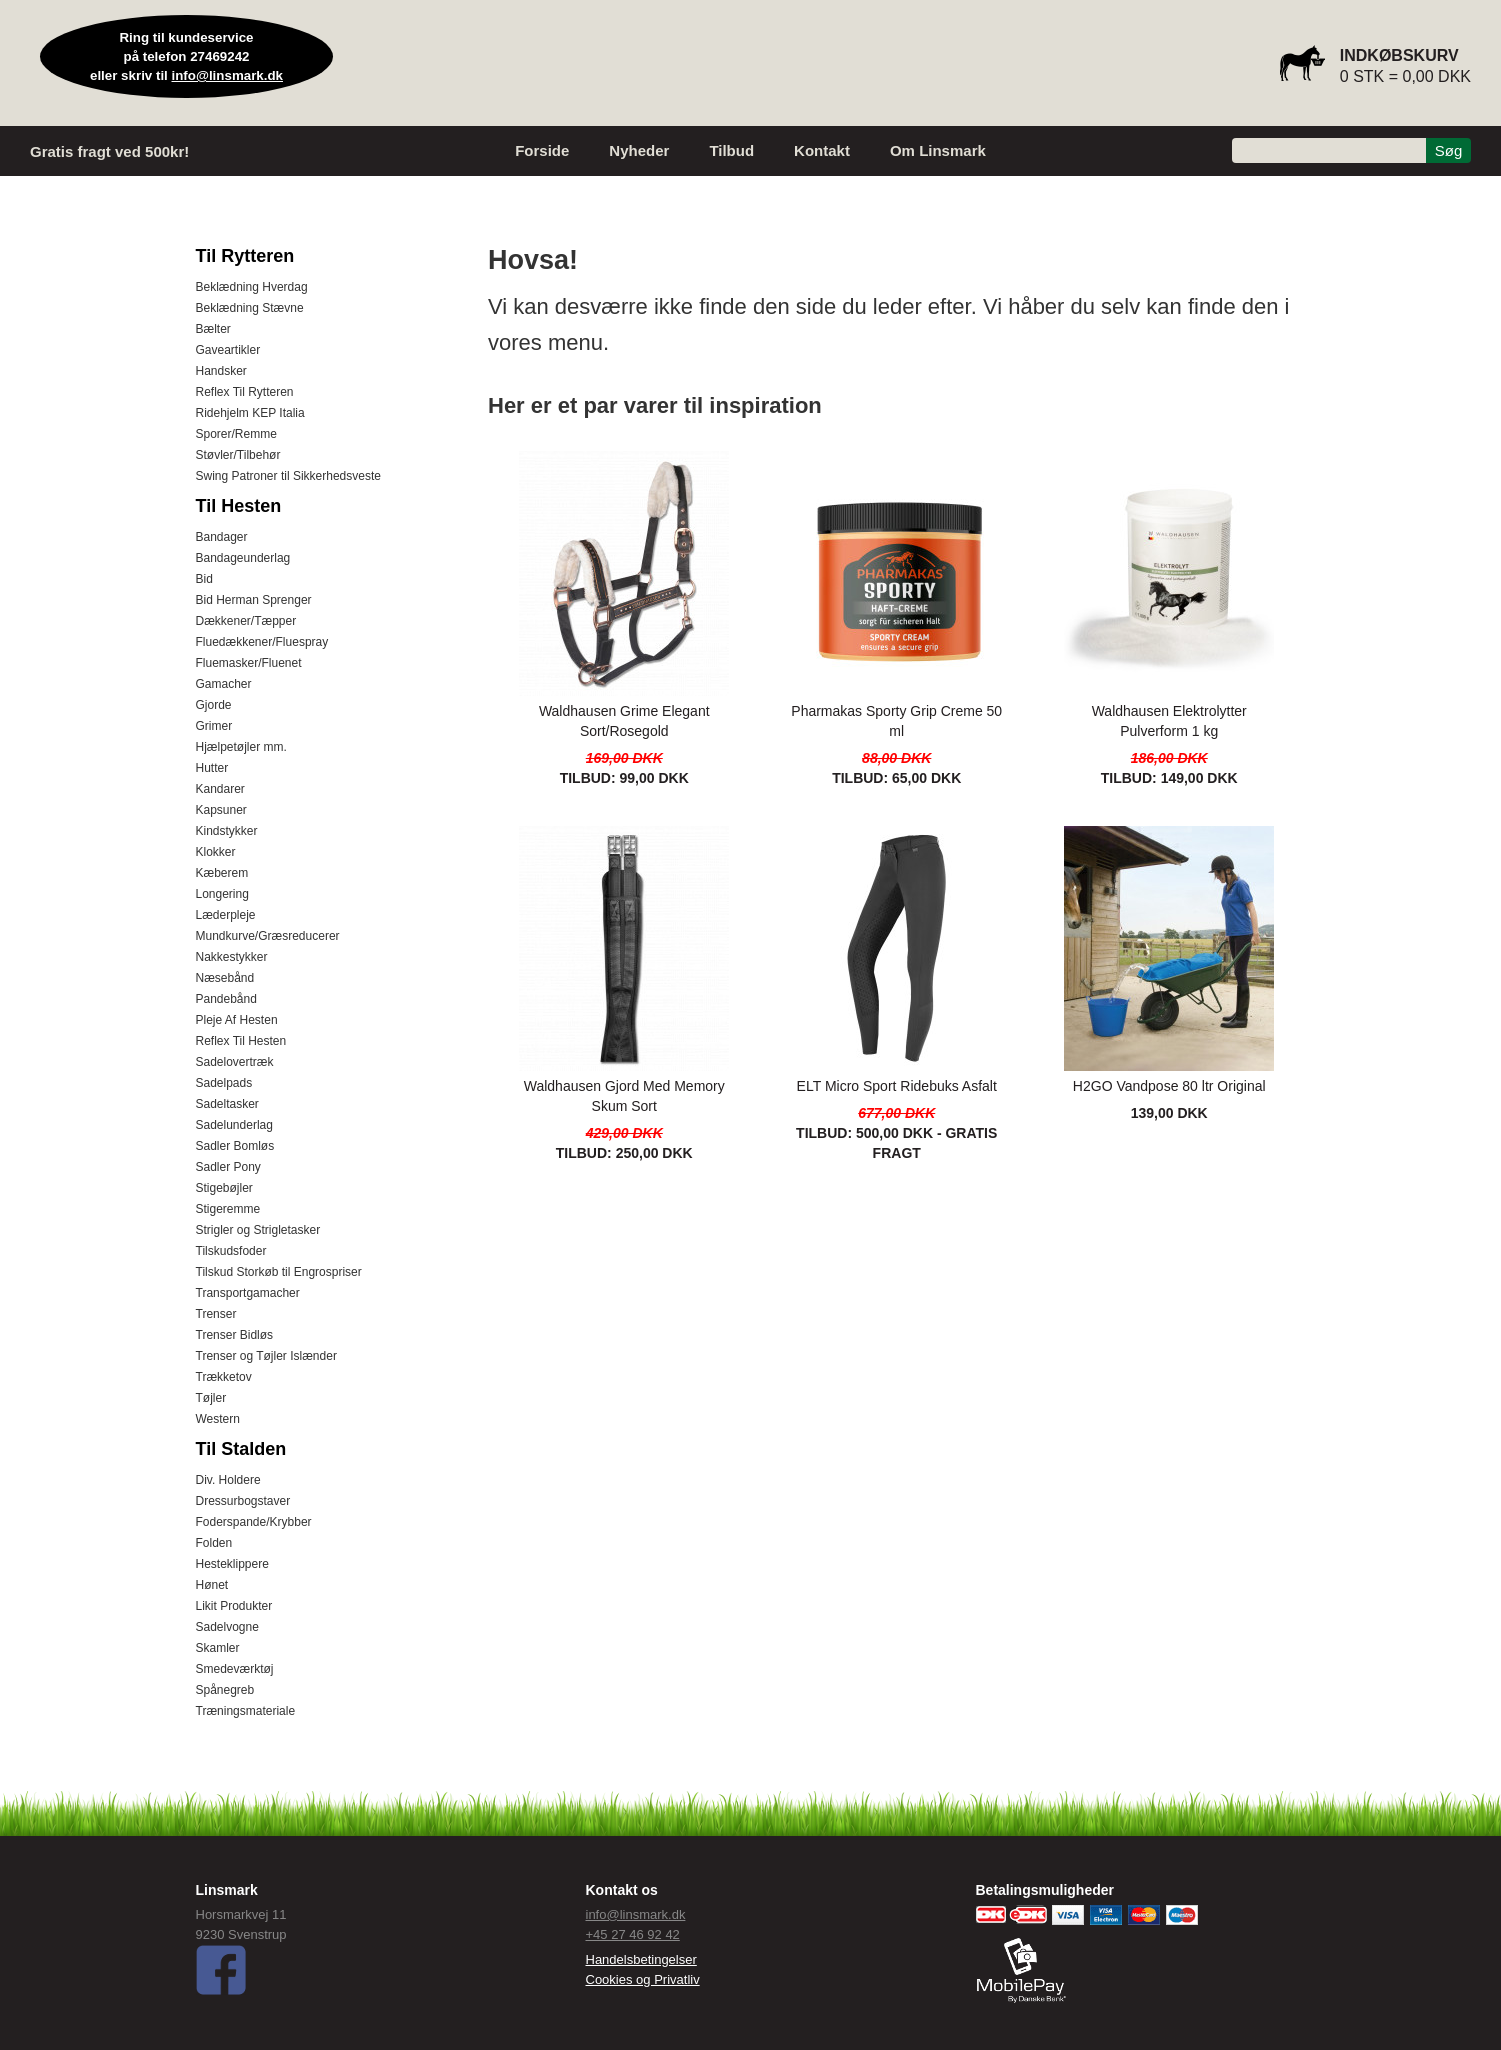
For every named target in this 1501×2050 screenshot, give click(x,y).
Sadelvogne (227, 1627)
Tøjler (211, 1398)
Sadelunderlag (234, 1125)
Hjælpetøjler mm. (241, 747)
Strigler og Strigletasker (258, 1230)
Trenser (216, 1314)
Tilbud (731, 150)
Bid (204, 579)
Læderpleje (226, 915)
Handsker (221, 371)
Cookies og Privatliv (643, 1979)
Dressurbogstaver (243, 1501)
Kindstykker (227, 831)
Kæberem (222, 873)
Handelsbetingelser (641, 1959)
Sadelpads (224, 1083)
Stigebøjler (224, 1188)
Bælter (213, 329)
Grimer (214, 726)
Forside (542, 150)
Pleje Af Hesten (237, 1020)
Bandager (222, 537)
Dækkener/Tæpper (246, 621)
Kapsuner (221, 810)
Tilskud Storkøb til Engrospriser (279, 1272)
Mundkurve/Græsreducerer (268, 936)
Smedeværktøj (235, 1669)
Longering (222, 894)
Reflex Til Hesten (241, 1041)
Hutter (212, 768)
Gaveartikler (228, 350)
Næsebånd (225, 978)
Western (218, 1419)
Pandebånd (226, 999)
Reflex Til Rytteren (245, 392)
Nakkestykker (232, 957)
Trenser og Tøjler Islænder (266, 1356)
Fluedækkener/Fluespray (262, 642)
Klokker (216, 852)
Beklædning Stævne (250, 308)
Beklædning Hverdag (252, 287)
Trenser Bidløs (235, 1335)
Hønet (212, 1585)
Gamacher (224, 684)
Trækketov (224, 1377)
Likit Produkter (234, 1606)
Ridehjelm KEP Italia (250, 413)
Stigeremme (228, 1209)
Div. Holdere (228, 1480)
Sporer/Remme (236, 434)
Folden (214, 1543)
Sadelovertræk (235, 1062)
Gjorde (214, 705)
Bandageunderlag (243, 558)
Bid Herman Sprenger (254, 600)
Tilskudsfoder (231, 1251)
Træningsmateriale (246, 1711)
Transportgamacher (248, 1293)
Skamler (218, 1648)
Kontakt (822, 150)
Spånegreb (225, 1690)
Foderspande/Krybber (254, 1522)
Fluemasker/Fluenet (249, 663)
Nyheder (639, 150)
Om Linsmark (938, 150)
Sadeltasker (227, 1104)
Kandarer (220, 789)
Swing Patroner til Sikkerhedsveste (288, 476)
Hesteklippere (232, 1564)
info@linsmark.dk (228, 75)
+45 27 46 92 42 (633, 1934)
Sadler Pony (228, 1167)
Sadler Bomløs (235, 1146)
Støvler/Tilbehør (238, 455)
